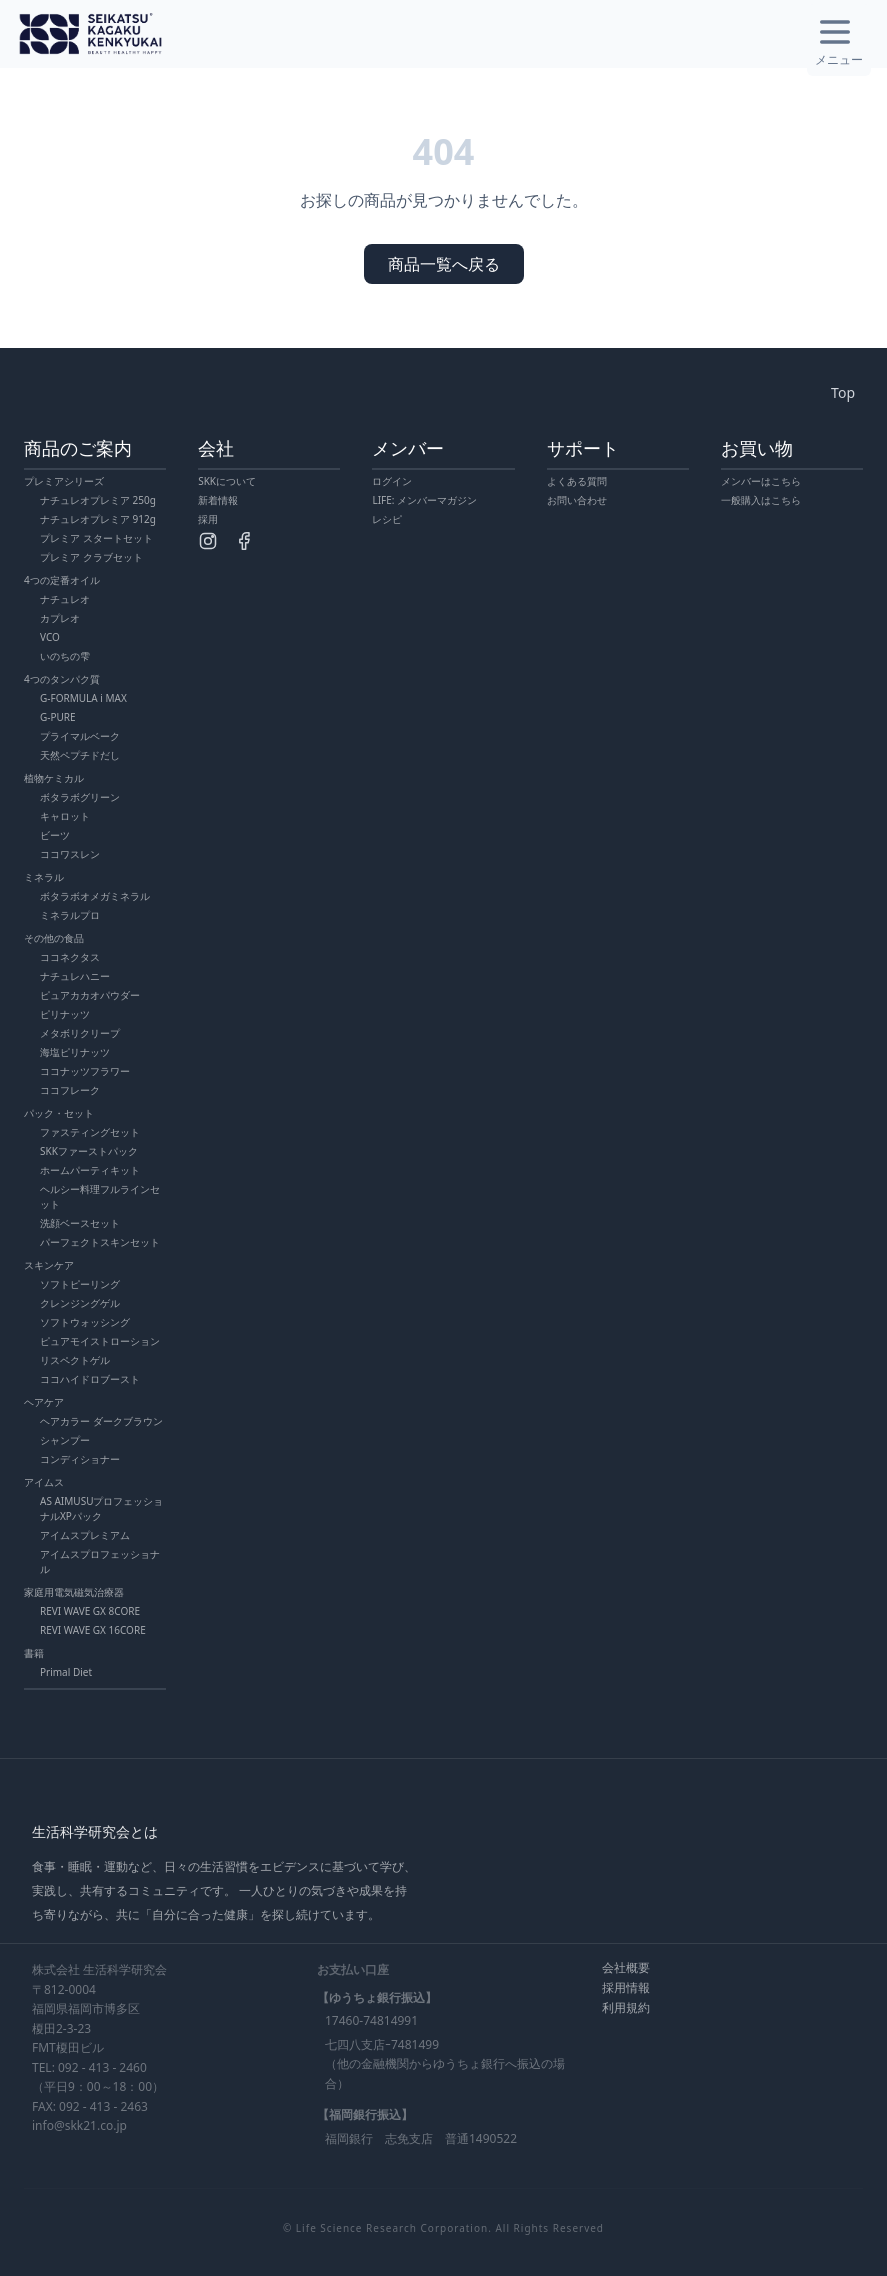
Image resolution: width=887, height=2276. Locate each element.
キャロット (65, 816)
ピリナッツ (65, 1014)
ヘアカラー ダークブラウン (101, 1421)
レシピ (387, 519)
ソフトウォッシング (85, 1322)
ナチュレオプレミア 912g (98, 519)
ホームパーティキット (90, 1170)
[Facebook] (244, 541)
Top (843, 392)
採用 (208, 519)
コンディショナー (80, 1459)
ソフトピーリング (80, 1284)
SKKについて (227, 481)
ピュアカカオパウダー (90, 995)
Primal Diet (66, 1672)
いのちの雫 (65, 656)
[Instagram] (208, 541)
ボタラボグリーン (80, 797)
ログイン (392, 481)
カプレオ (60, 618)
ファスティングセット (90, 1132)
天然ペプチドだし (80, 755)
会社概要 (626, 1967)
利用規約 (626, 2007)
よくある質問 (577, 481)
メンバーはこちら (761, 481)
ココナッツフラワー (85, 1071)
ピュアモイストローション (100, 1341)
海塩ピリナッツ (75, 1052)
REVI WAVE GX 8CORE (90, 1611)
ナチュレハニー (75, 976)
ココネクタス (70, 957)
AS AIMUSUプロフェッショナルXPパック (101, 1508)
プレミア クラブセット (91, 557)
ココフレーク (70, 1090)
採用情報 (626, 1987)
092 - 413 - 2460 (102, 2067)
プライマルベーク (80, 736)
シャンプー (65, 1440)
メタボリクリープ (80, 1033)
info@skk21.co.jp (79, 2125)
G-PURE (58, 717)
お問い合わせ (577, 500)
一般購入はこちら (761, 500)
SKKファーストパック (89, 1151)
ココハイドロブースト (90, 1379)
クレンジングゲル (80, 1303)
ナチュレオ (65, 599)
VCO (50, 637)
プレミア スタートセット (96, 538)
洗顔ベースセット (80, 1223)
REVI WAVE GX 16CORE (93, 1630)
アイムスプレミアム (85, 1535)
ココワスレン (70, 854)
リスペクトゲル (75, 1360)
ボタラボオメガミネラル (95, 896)
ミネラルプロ (70, 915)
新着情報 (218, 500)
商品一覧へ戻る (444, 264)
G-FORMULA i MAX (83, 698)
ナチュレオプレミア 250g (98, 500)
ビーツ (55, 835)
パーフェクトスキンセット (100, 1242)
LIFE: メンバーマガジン (424, 500)
